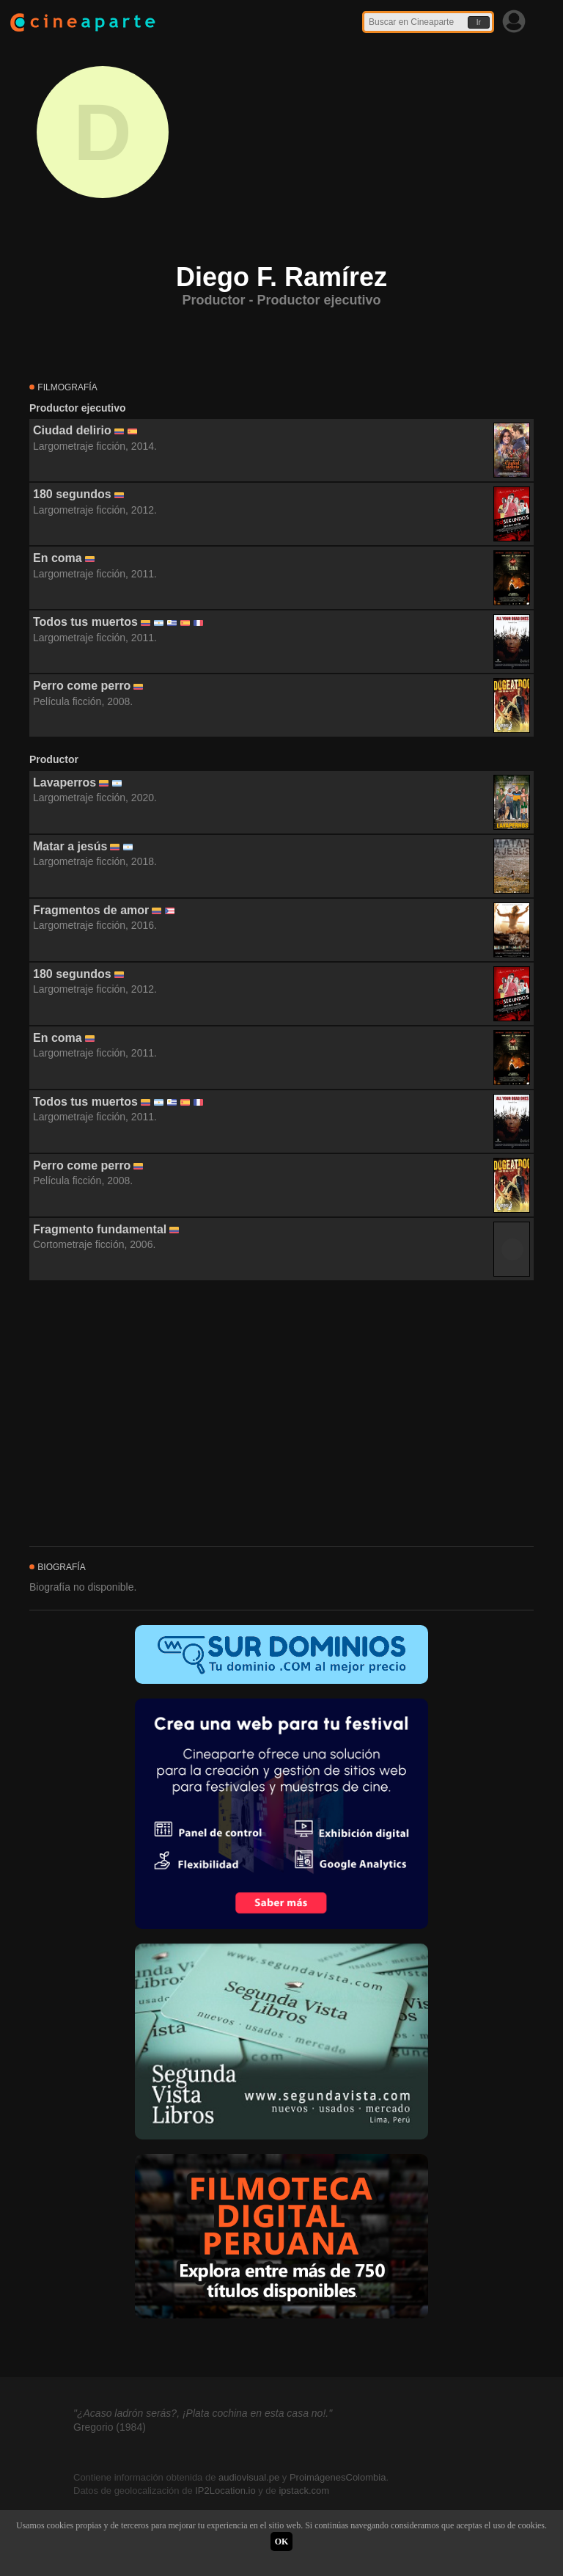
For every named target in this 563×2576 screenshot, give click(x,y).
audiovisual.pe (248, 2477)
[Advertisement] (281, 1414)
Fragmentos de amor (91, 910)
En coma (57, 558)
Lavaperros (64, 782)
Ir (478, 22)
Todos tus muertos (85, 622)
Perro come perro (81, 685)
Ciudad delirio (72, 430)
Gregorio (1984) (109, 2427)
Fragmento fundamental (99, 1229)
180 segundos (72, 494)
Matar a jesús (70, 846)
